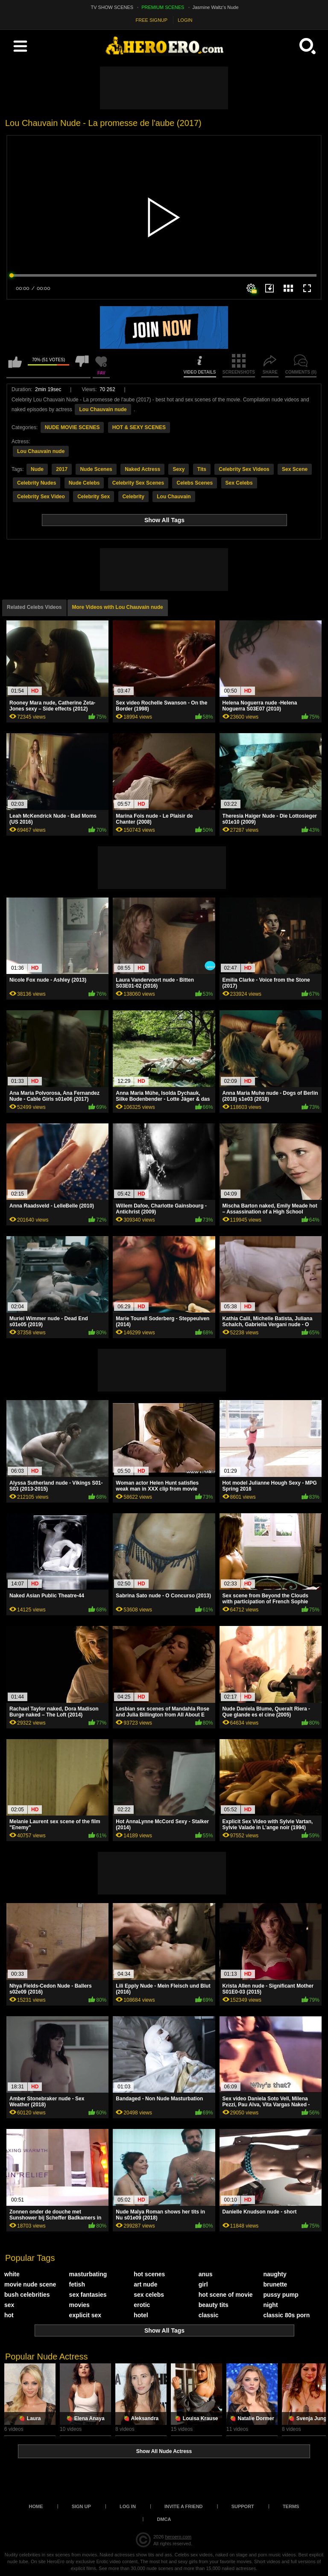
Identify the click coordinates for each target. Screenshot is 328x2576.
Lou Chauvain (173, 497)
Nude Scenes (96, 469)
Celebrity (133, 497)
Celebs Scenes (194, 483)
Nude (37, 469)
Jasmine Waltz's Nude (216, 7)
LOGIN (185, 20)
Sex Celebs (239, 483)
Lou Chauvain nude (102, 409)
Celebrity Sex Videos (244, 469)
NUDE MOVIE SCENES (72, 427)
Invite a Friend (183, 2506)
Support (242, 2506)
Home (36, 2506)
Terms (291, 2506)
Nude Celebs (84, 483)
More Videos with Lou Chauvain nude (117, 607)
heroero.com (178, 2536)
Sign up (81, 2506)
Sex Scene (295, 469)
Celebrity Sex (93, 497)
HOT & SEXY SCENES (139, 427)
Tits (201, 469)
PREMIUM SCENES (162, 7)
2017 (61, 469)
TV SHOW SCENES (112, 7)
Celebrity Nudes (36, 483)
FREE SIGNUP (152, 20)
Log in (128, 2506)
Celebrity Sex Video (41, 497)
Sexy (178, 469)
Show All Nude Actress (164, 2451)
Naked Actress (142, 469)
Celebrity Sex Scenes (138, 483)
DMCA (164, 2519)
